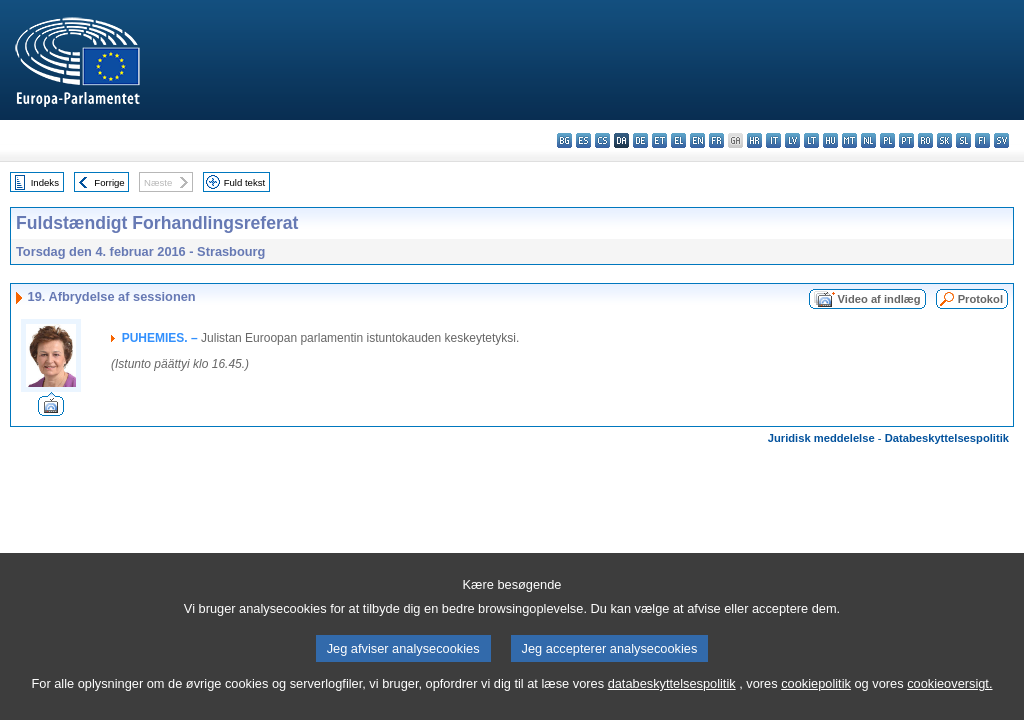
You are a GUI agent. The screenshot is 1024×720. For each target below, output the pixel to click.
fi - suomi (982, 140)
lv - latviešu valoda (792, 140)
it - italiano (773, 140)
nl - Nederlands (868, 140)
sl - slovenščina (963, 140)
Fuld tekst (245, 182)
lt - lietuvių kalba (811, 140)
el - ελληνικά (678, 140)
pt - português (906, 140)
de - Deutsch (640, 140)
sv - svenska (1001, 140)
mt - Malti (849, 140)
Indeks (45, 182)
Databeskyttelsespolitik (947, 438)
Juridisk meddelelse (821, 438)
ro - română (925, 140)
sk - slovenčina (944, 140)
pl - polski (887, 140)
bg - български (564, 140)
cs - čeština (602, 140)
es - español (583, 140)
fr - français (716, 140)
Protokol (980, 299)
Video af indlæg (879, 299)
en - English (697, 140)
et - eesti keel (659, 140)
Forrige (109, 182)
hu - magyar (830, 140)
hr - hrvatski (754, 140)
